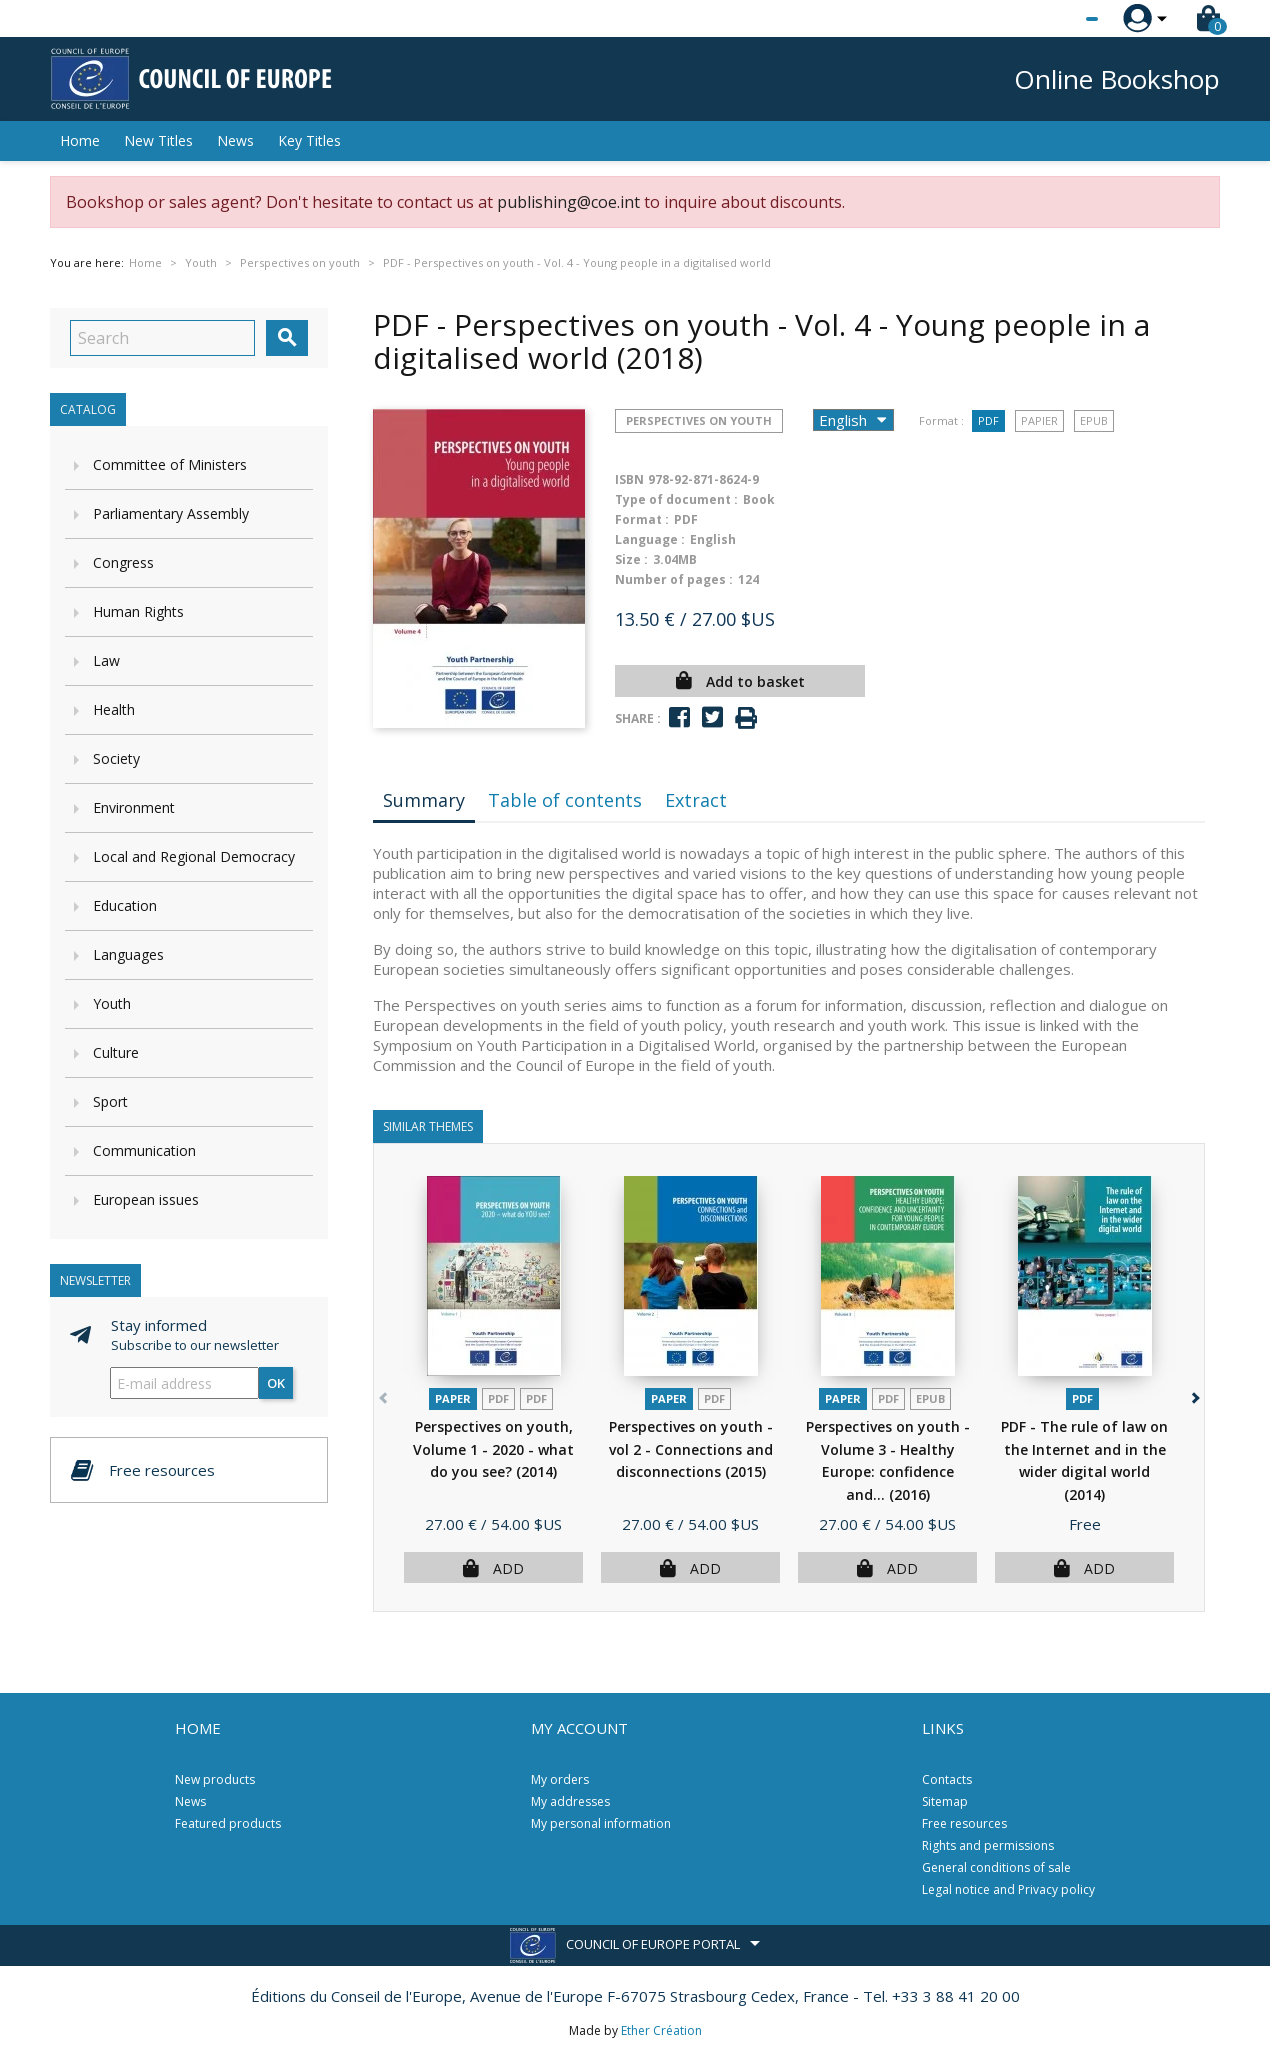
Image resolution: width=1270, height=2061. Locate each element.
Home (80, 140)
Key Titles (309, 140)
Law (106, 660)
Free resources (964, 1823)
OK (276, 1383)
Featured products (228, 1823)
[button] (1193, 1393)
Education (125, 905)
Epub (1094, 420)
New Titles (158, 140)
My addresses (570, 1801)
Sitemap (945, 1801)
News (235, 140)
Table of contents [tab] (565, 800)
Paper (453, 1398)
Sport (110, 1101)
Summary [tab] (424, 800)
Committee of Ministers (170, 464)
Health (114, 709)
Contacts (947, 1779)
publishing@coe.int (568, 202)
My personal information (601, 1823)
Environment (134, 807)
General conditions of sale (996, 1867)
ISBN (629, 479)
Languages (128, 954)
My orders (560, 1779)
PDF (988, 420)
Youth (112, 1003)
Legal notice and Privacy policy (1008, 1889)
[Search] (162, 338)
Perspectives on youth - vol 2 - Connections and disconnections (691, 1449)
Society (116, 758)
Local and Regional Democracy (194, 856)
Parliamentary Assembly (171, 513)
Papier (1039, 420)
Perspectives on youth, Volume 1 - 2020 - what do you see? (493, 1449)
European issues (146, 1199)
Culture (116, 1052)
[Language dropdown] (1054, 19)
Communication (144, 1150)
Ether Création (661, 2030)
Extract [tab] (696, 800)
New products (215, 1779)
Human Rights (138, 611)
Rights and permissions (988, 1845)
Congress (123, 562)
